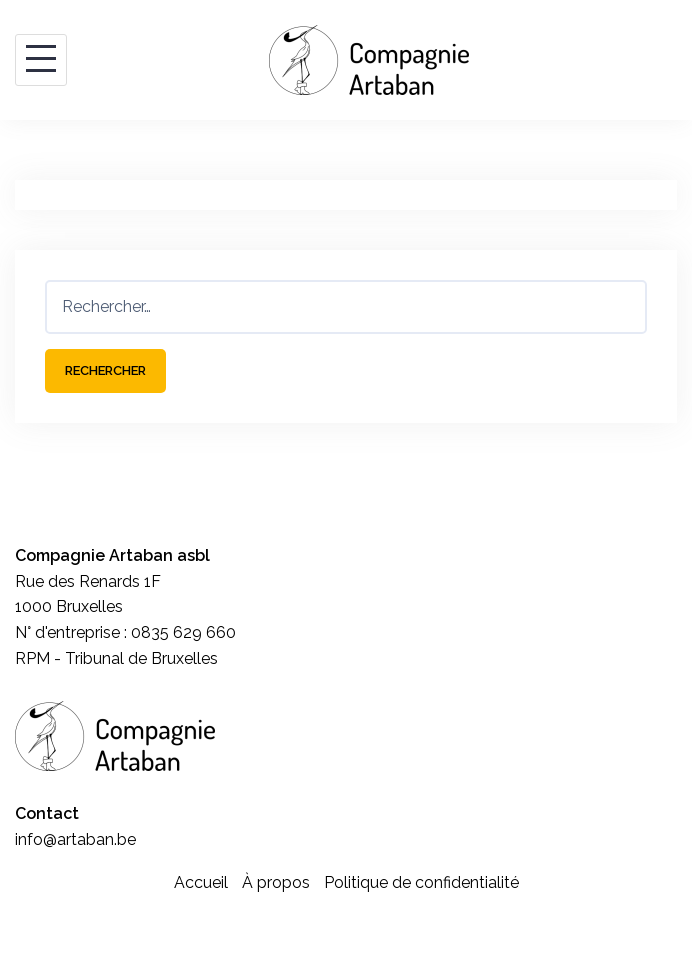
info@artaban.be (75, 839)
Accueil (201, 882)
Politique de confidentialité (421, 882)
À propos (276, 882)
